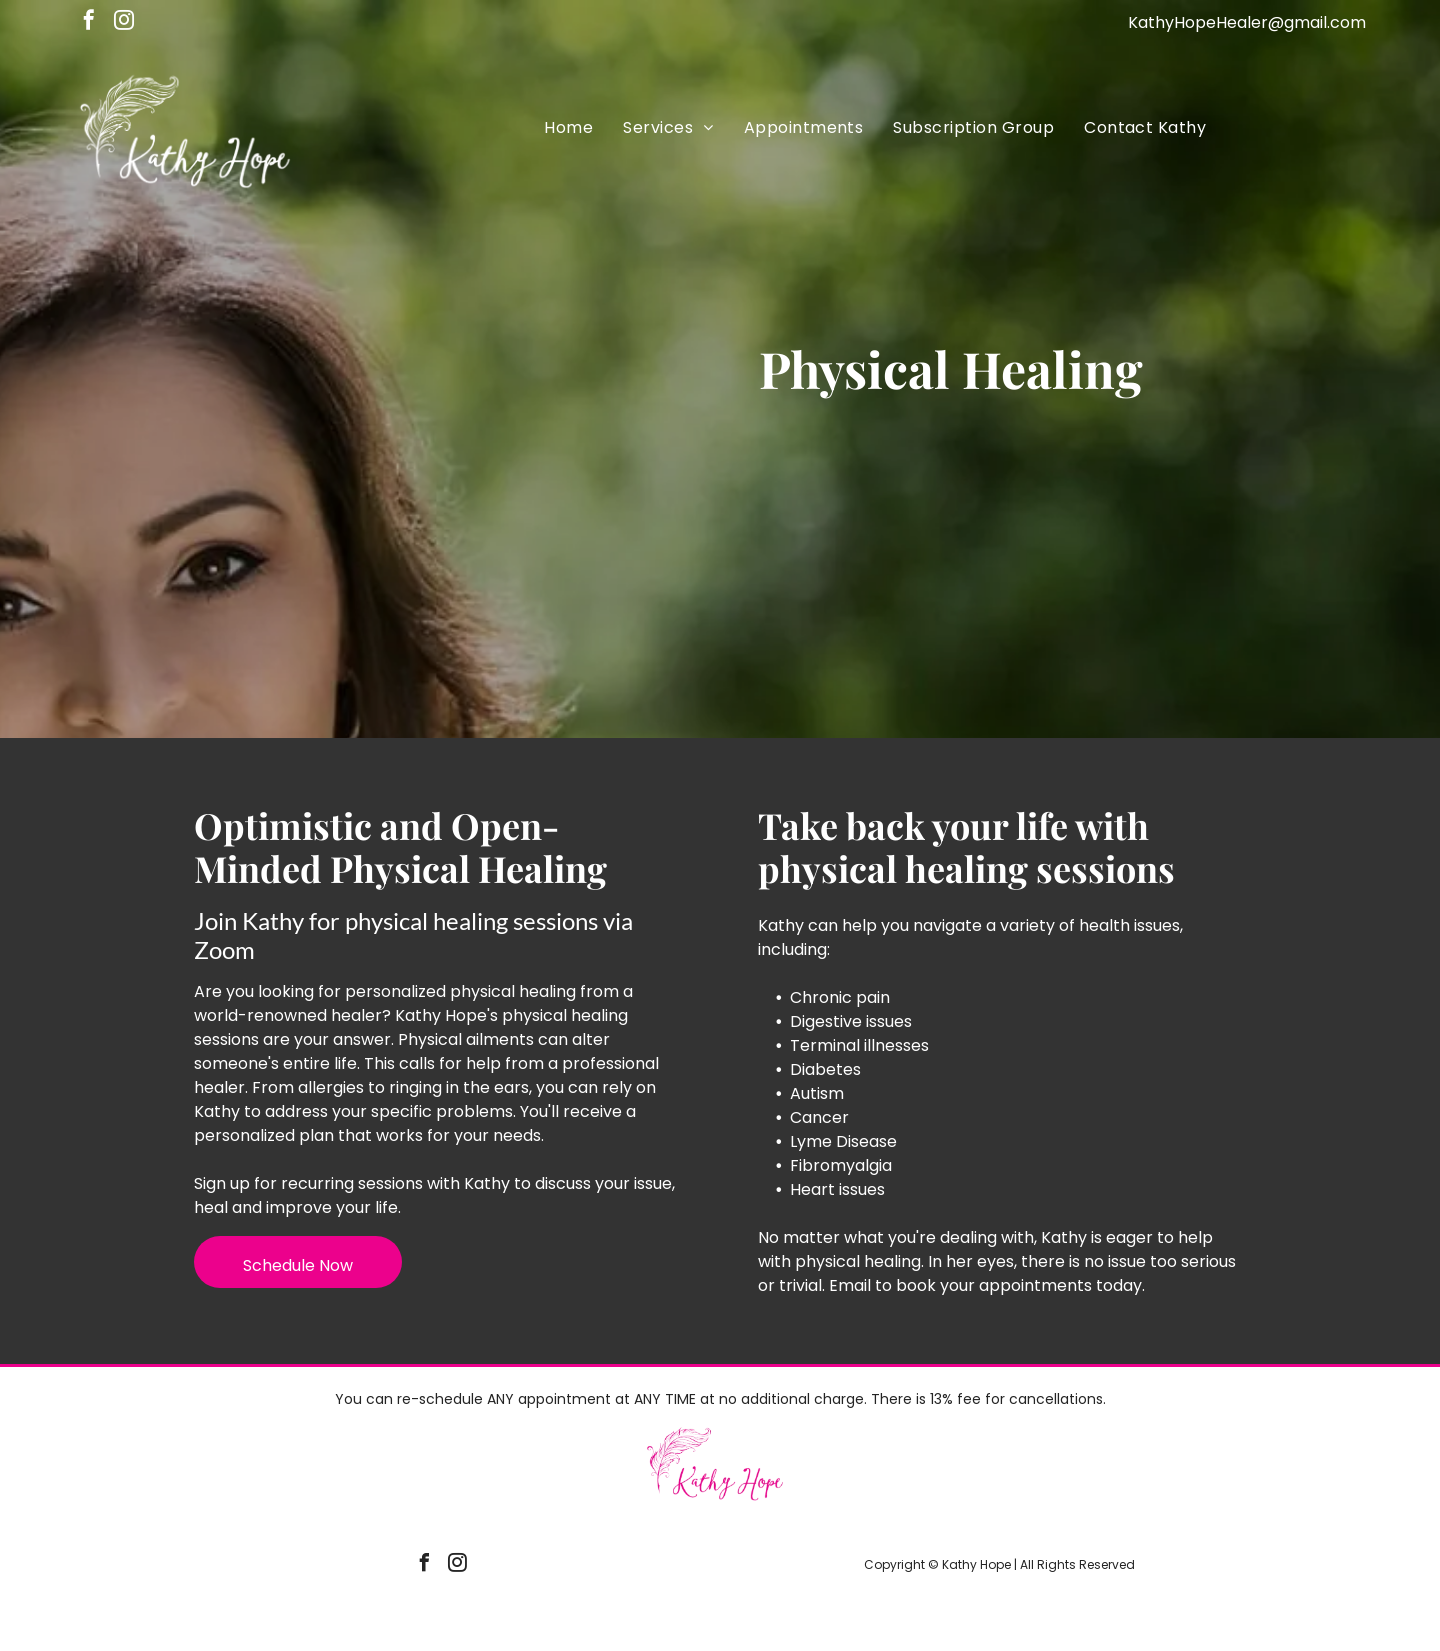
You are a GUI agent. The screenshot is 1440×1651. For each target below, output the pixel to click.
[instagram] (124, 22)
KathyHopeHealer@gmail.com (1247, 22)
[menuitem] (568, 127)
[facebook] (89, 22)
